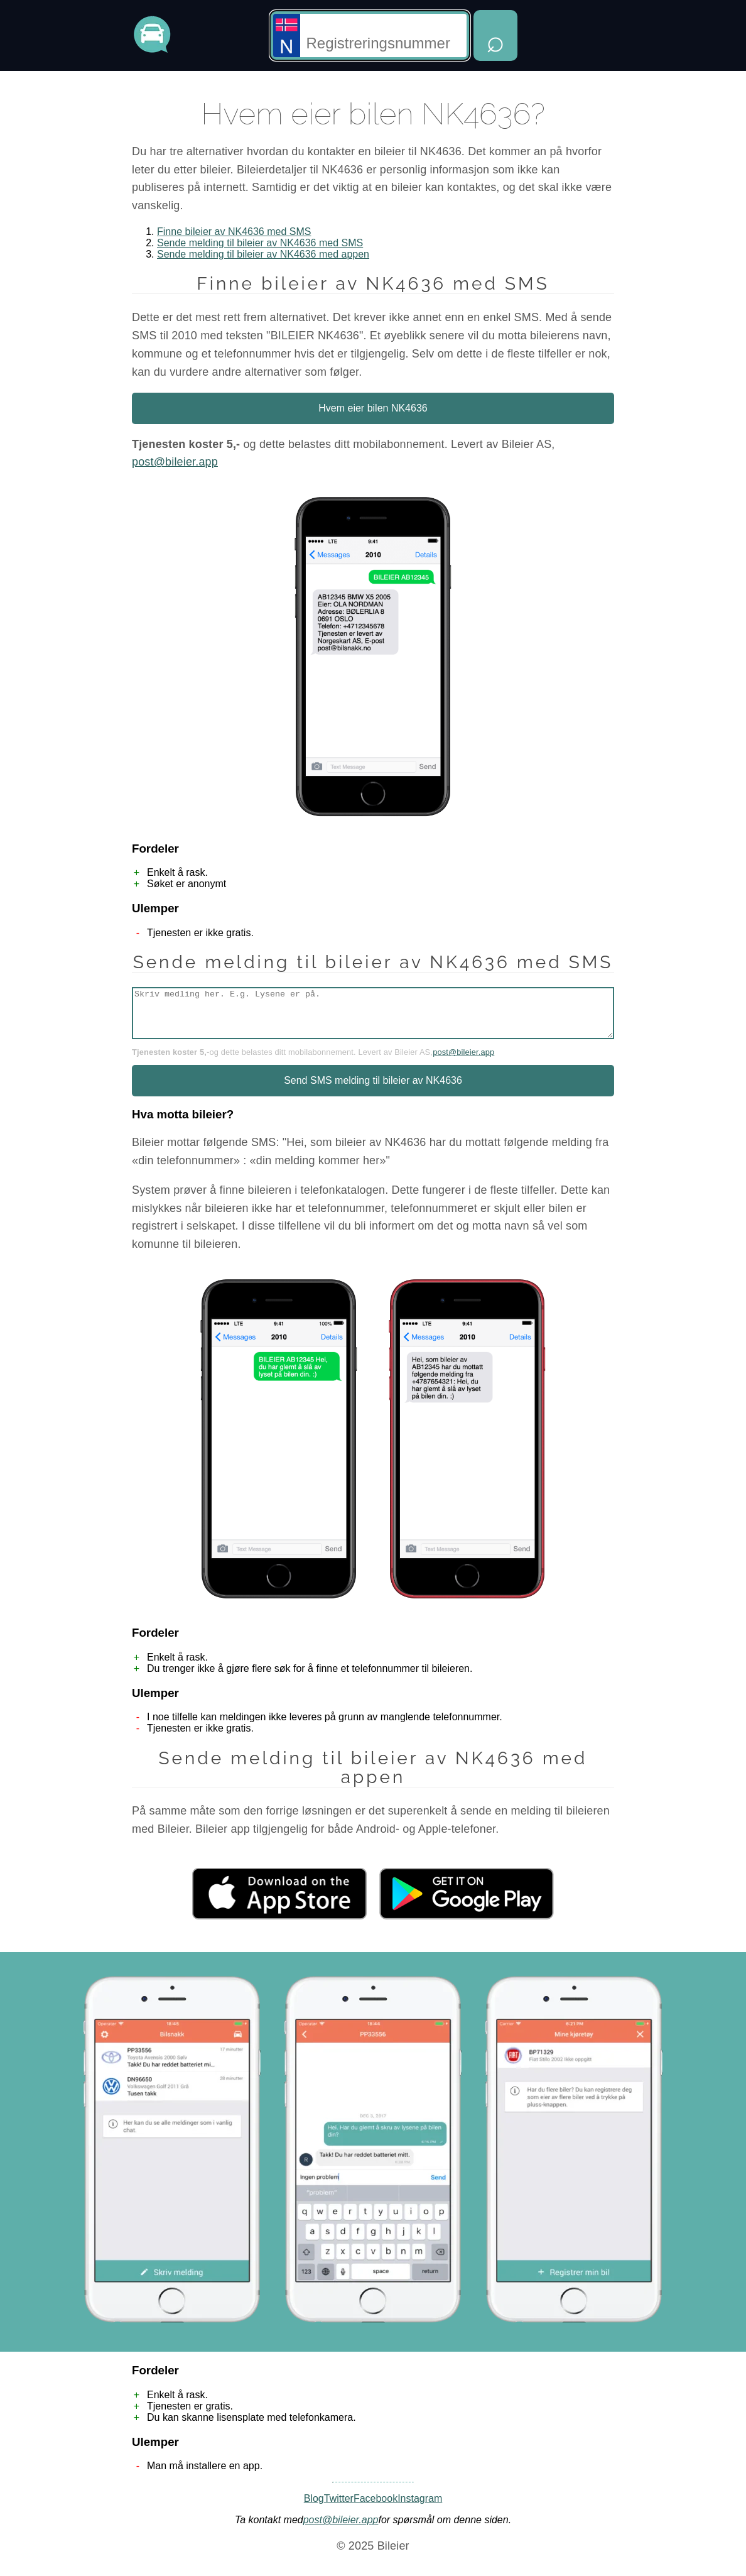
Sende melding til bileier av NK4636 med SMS (260, 242)
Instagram (419, 2507)
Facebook (375, 2507)
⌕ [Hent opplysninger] (495, 40)
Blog (314, 2507)
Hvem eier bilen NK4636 (372, 408)
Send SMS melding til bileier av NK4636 (373, 1089)
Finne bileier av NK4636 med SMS (234, 231)
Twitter (339, 2507)
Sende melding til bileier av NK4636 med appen (263, 254)
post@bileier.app (175, 462)
